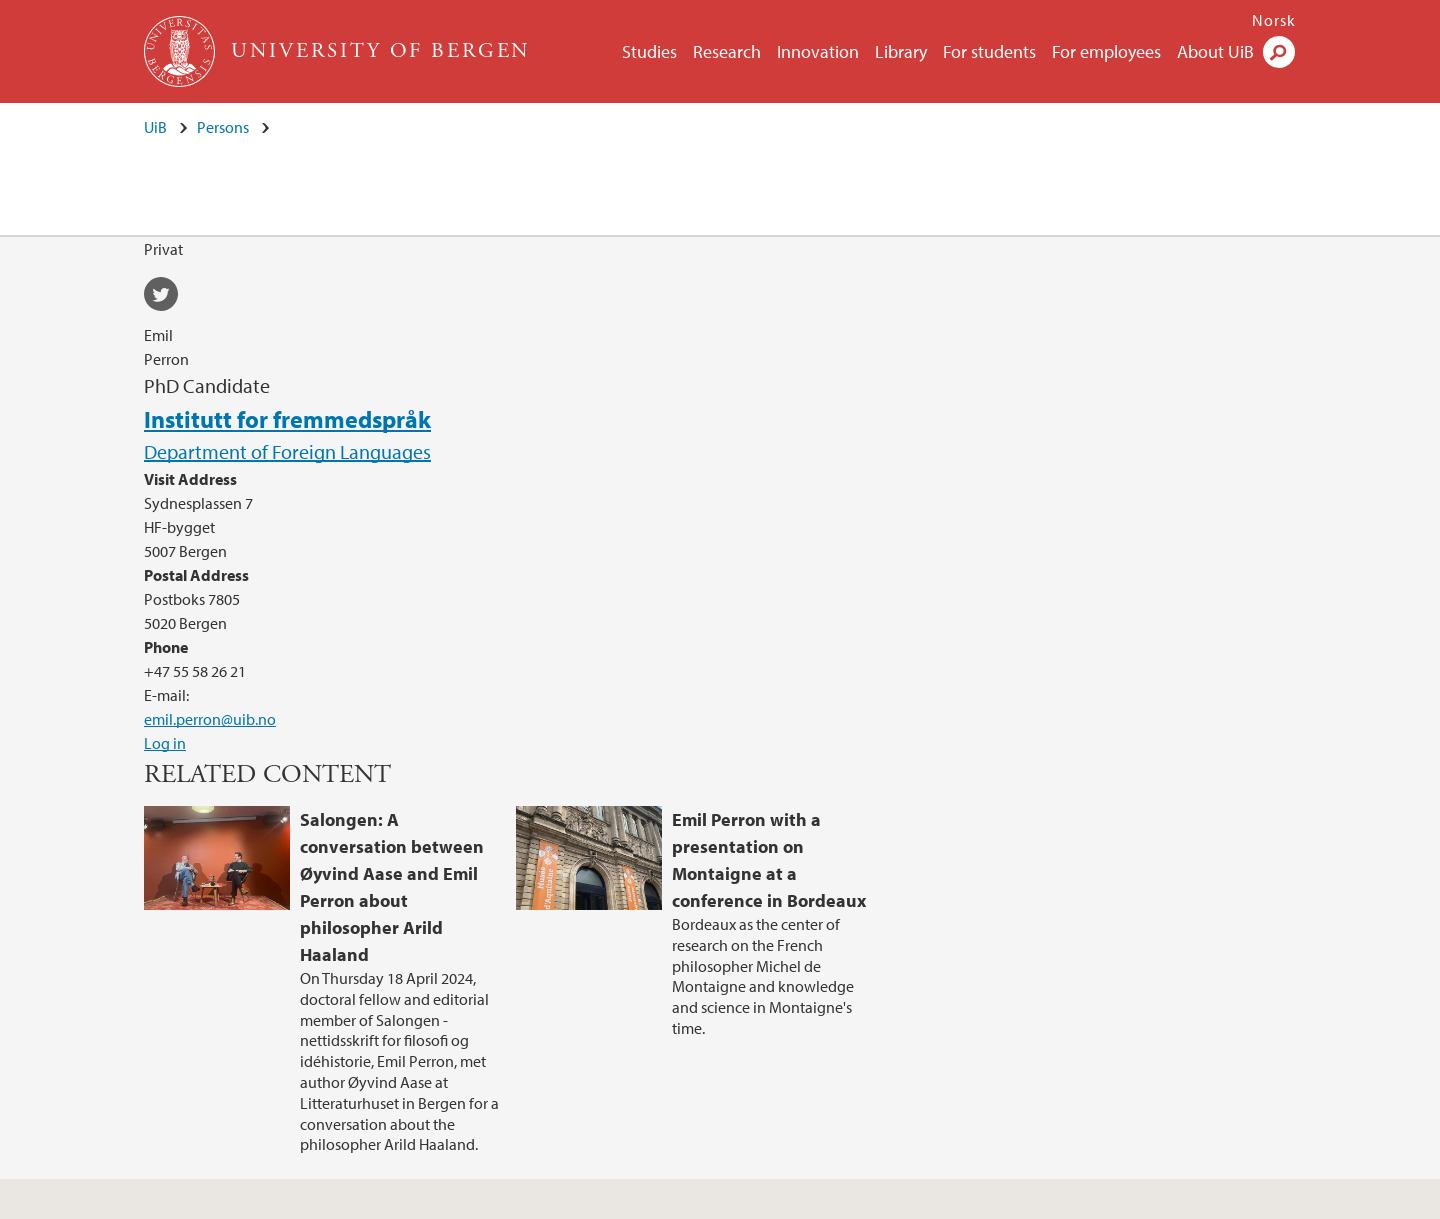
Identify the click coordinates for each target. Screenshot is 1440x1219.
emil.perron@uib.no (210, 719)
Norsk (1274, 20)
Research (727, 51)
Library (901, 51)
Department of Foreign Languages (287, 451)
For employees (1106, 51)
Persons (223, 127)
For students (989, 51)
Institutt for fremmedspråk (287, 419)
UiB (155, 127)
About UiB (1215, 51)
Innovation (818, 51)
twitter (168, 297)
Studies (649, 51)
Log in (165, 743)
